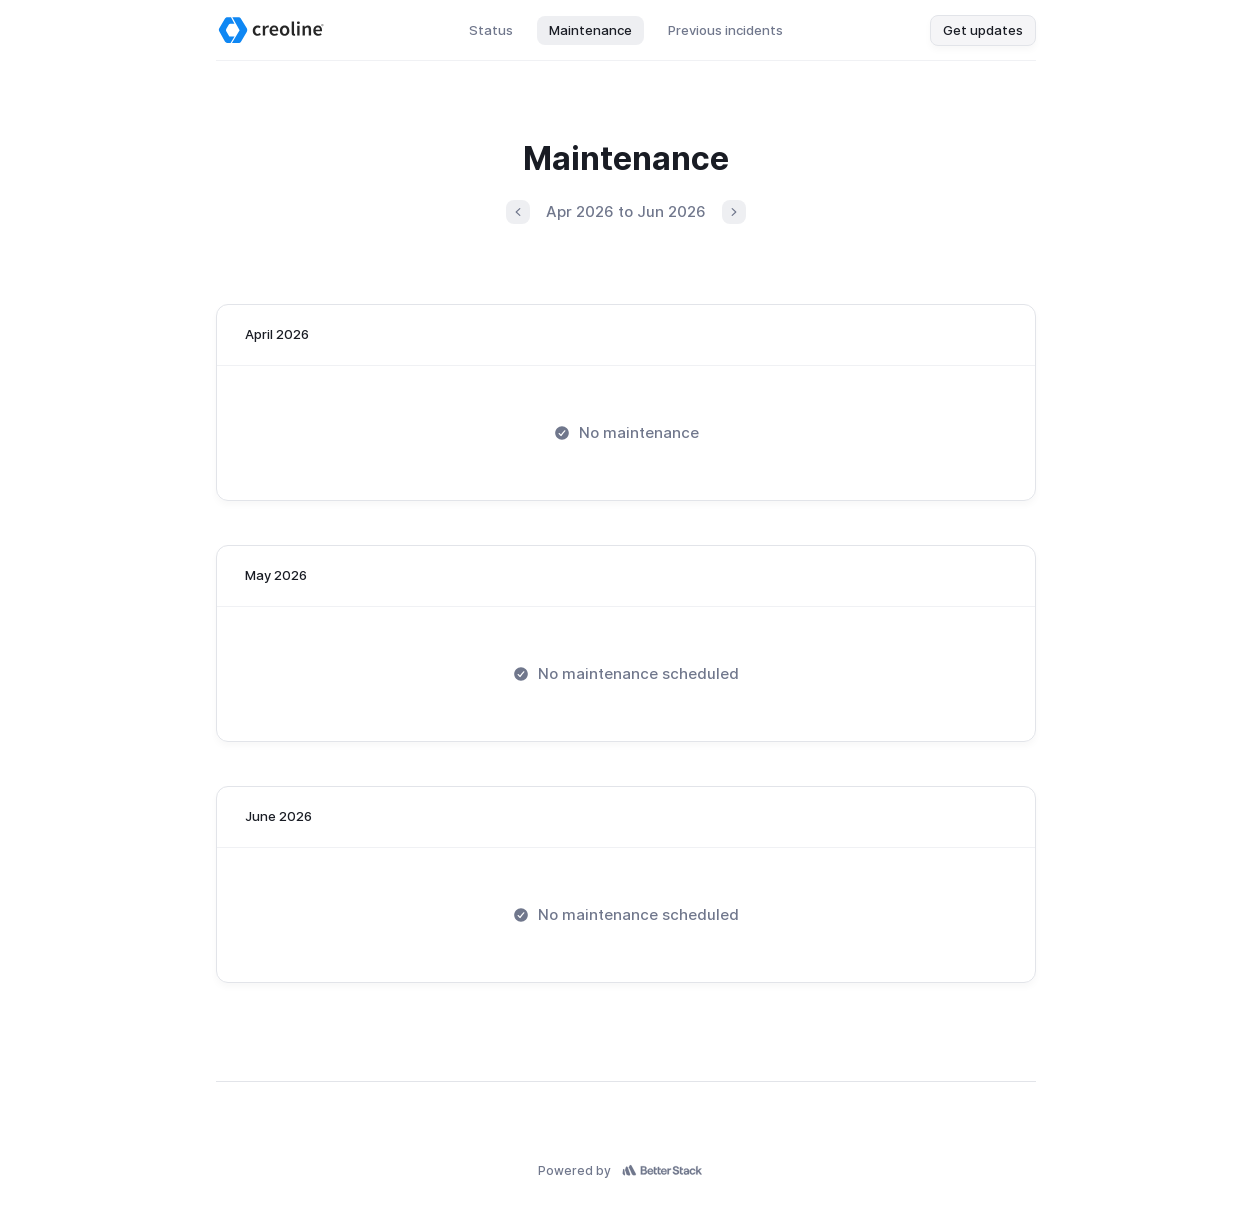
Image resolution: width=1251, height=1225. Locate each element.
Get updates (983, 30)
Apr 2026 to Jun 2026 (626, 211)
